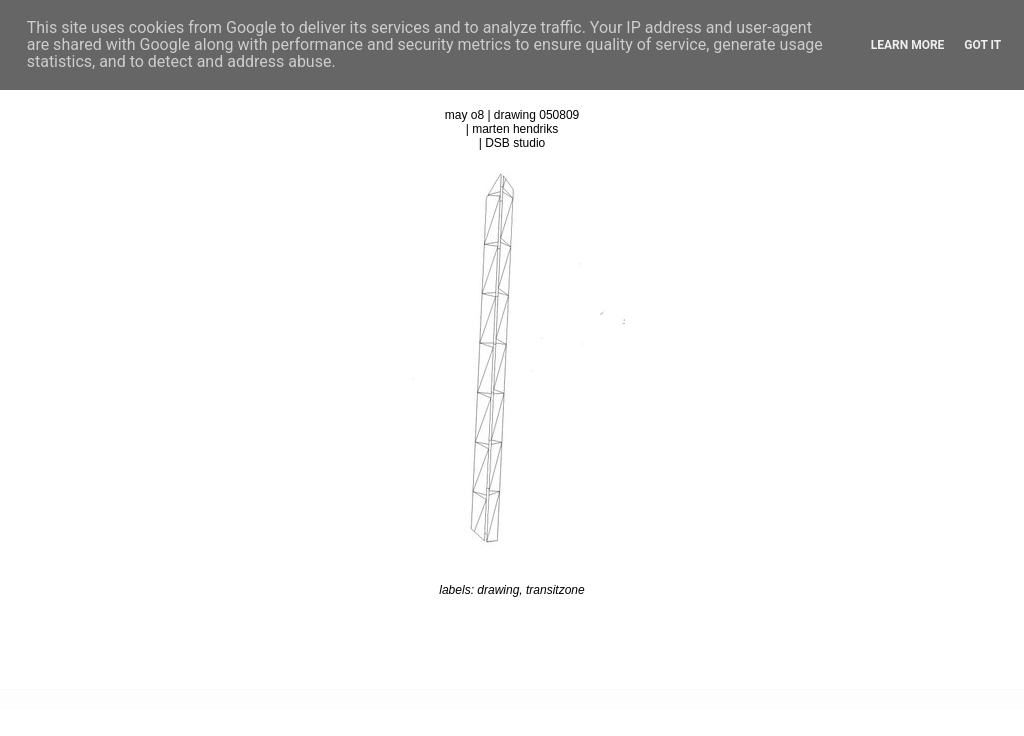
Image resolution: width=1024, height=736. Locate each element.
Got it (982, 45)
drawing (498, 590)
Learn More (908, 45)
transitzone (555, 590)
